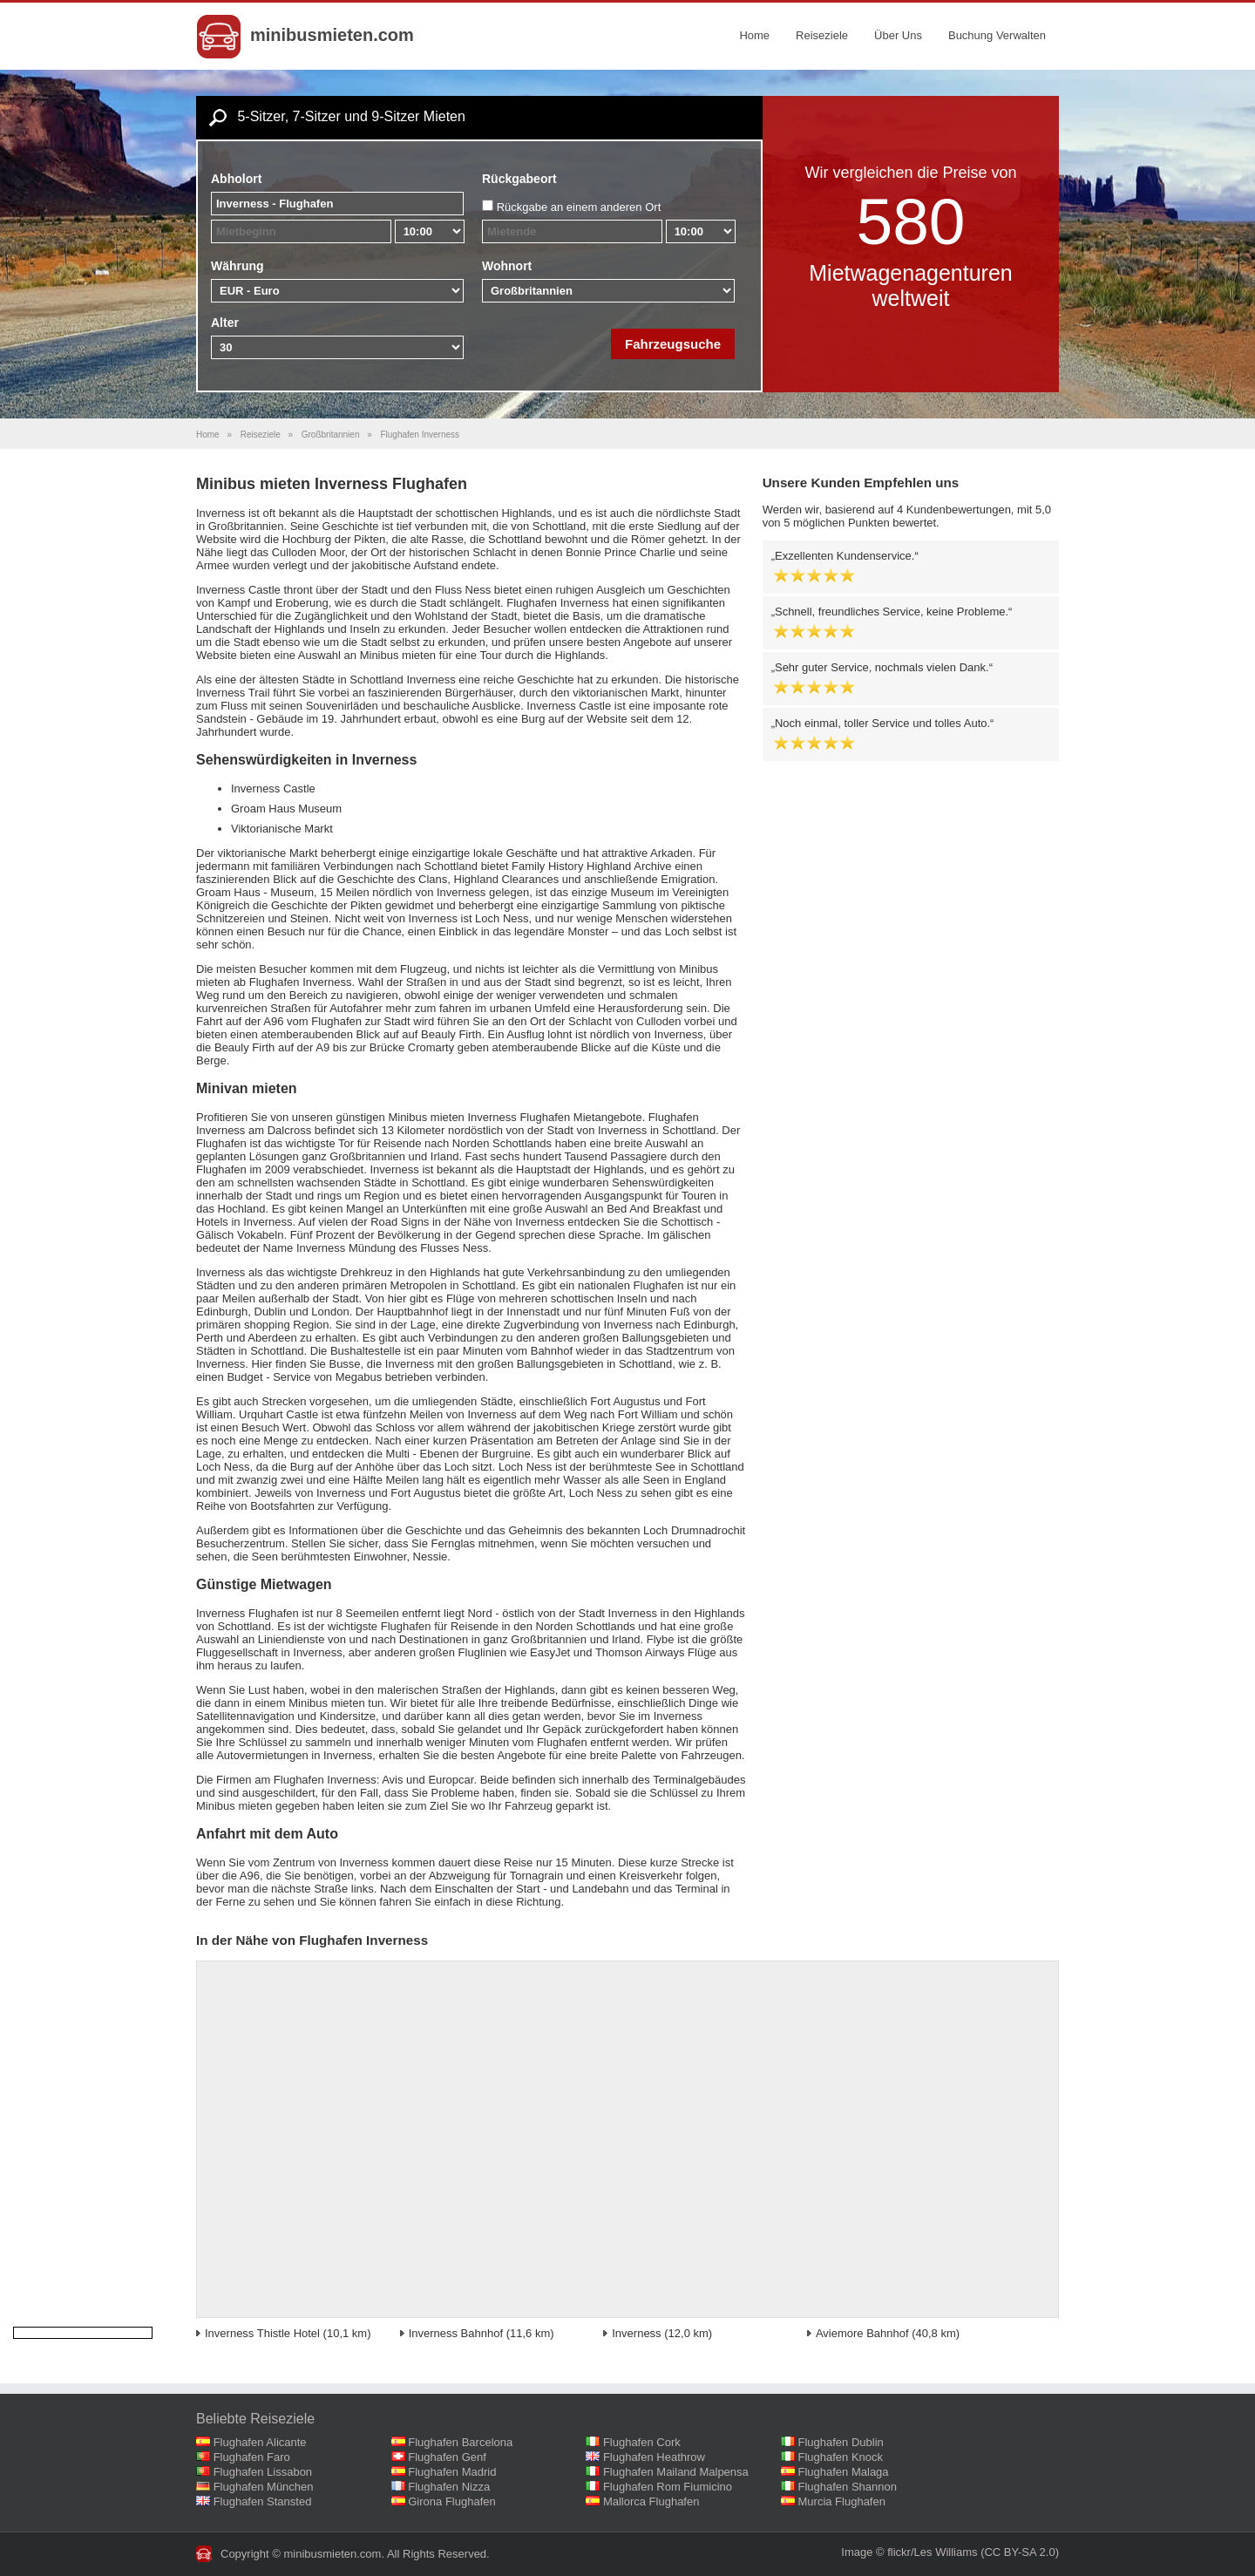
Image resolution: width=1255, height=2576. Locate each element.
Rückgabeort (519, 179)
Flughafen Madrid (452, 2471)
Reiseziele (822, 35)
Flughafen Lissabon (263, 2471)
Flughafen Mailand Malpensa (676, 2471)
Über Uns (898, 35)
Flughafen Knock (841, 2457)
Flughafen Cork (642, 2442)
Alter (225, 323)
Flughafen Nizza (449, 2486)
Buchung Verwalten (997, 35)
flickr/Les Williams (932, 2552)
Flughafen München (264, 2486)
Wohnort (507, 266)
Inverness (636, 2333)
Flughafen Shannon (847, 2486)
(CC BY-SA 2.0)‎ (1019, 2552)
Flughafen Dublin (841, 2442)
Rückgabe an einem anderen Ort (579, 207)
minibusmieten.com (332, 34)
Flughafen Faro (252, 2457)
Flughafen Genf (447, 2457)
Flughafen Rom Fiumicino (667, 2486)
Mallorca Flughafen (651, 2501)
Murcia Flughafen (841, 2501)
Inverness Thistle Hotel (262, 2333)
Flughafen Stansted (263, 2501)
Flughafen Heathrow (654, 2457)
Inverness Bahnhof (456, 2333)
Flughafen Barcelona (460, 2442)
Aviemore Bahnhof (862, 2333)
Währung (237, 266)
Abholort (236, 179)
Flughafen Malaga (843, 2471)
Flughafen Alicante (260, 2442)
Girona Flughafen (451, 2501)
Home (754, 35)
